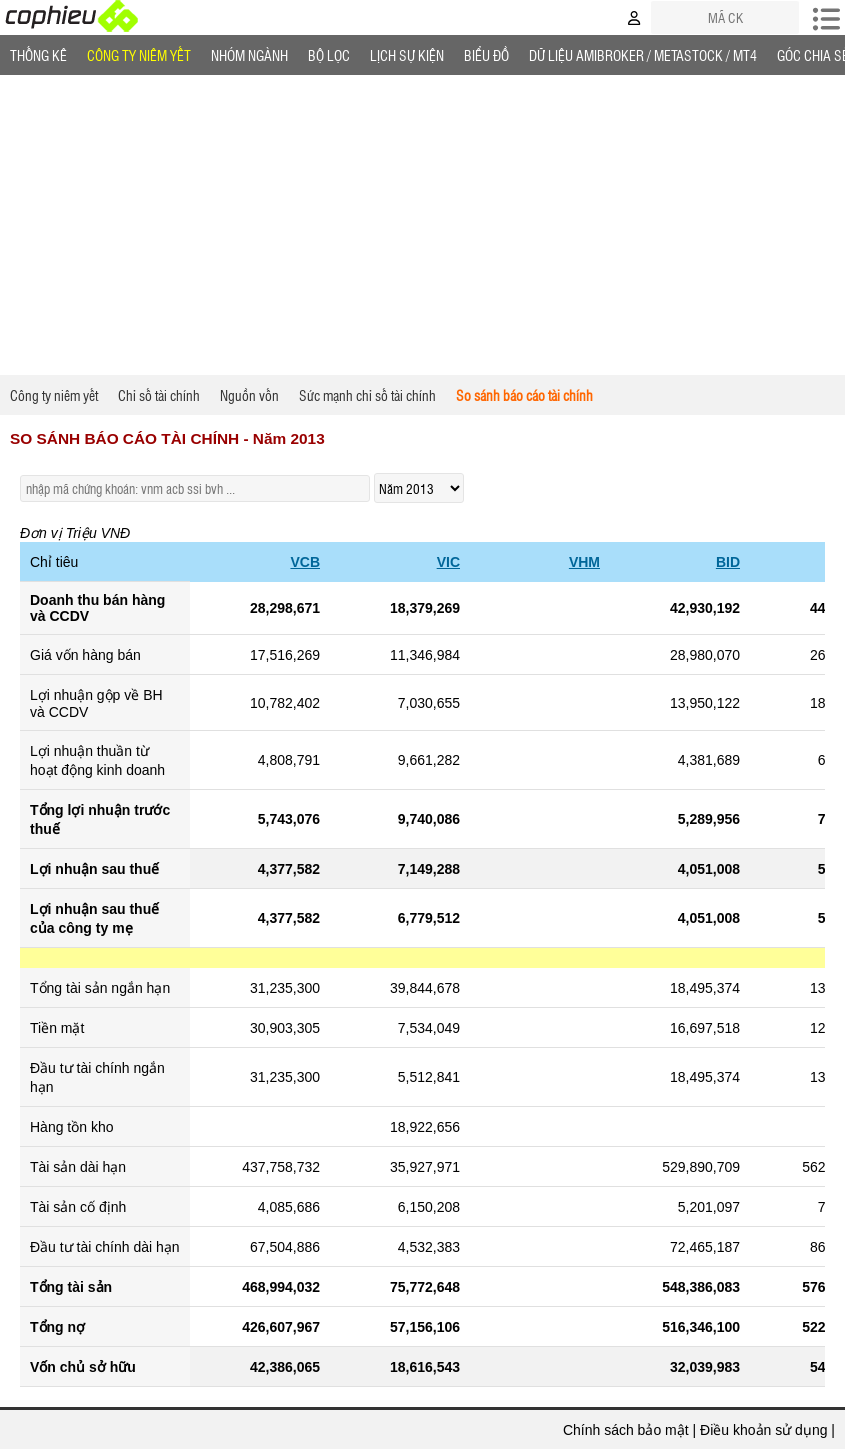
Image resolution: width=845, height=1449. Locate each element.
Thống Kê (38, 55)
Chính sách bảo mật (626, 1430)
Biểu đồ (486, 55)
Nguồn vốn (249, 395)
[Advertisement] (422, 225)
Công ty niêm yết (139, 55)
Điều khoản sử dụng (763, 1430)
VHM (584, 562)
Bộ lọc (329, 55)
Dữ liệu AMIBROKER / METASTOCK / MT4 (643, 55)
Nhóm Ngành (249, 55)
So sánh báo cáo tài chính (524, 395)
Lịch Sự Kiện (407, 55)
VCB (305, 562)
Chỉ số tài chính (159, 395)
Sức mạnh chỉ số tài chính (367, 395)
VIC (448, 562)
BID (728, 562)
